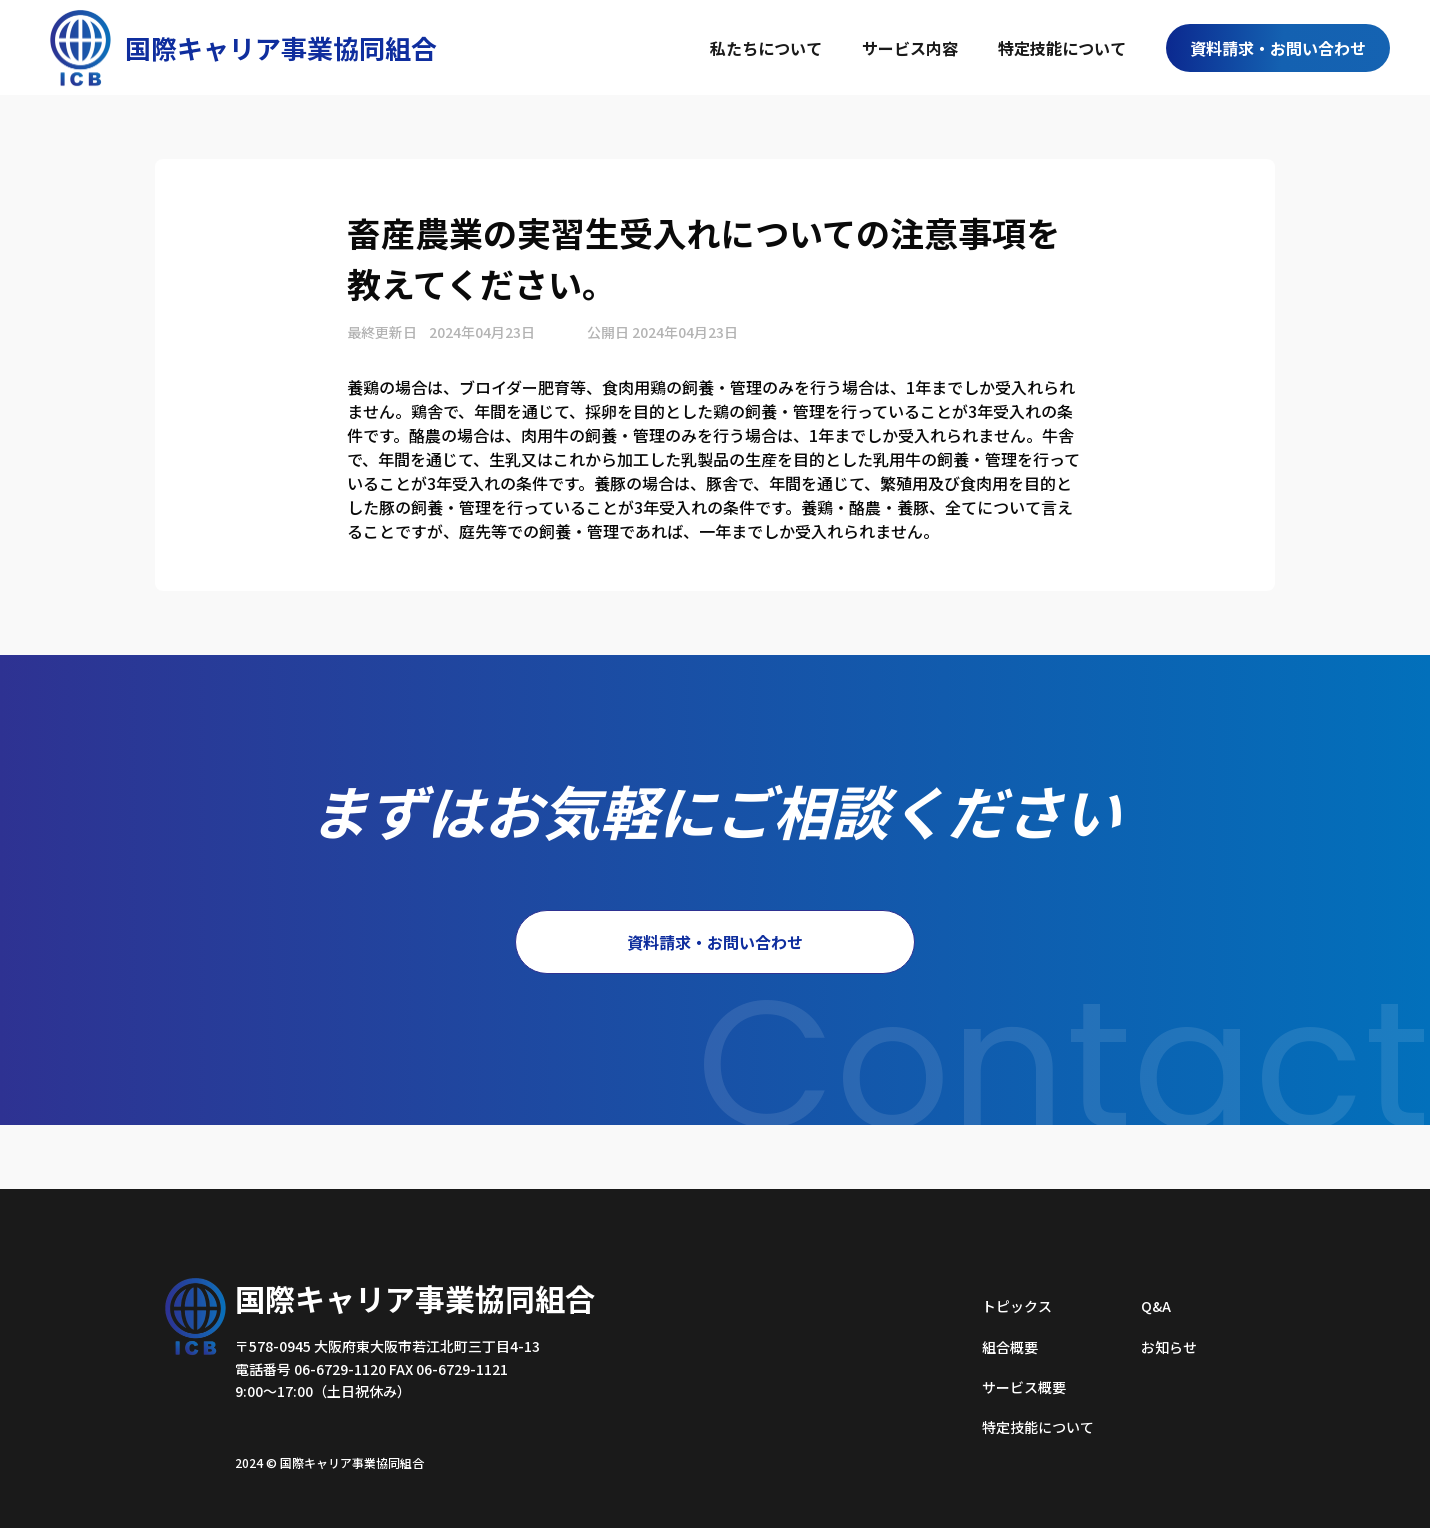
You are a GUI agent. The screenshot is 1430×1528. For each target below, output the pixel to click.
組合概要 (1010, 1347)
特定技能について (1062, 48)
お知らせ (1169, 1347)
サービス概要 (1024, 1387)
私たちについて (766, 48)
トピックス (1017, 1306)
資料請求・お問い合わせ (1278, 48)
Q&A (1156, 1306)
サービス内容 (910, 48)
